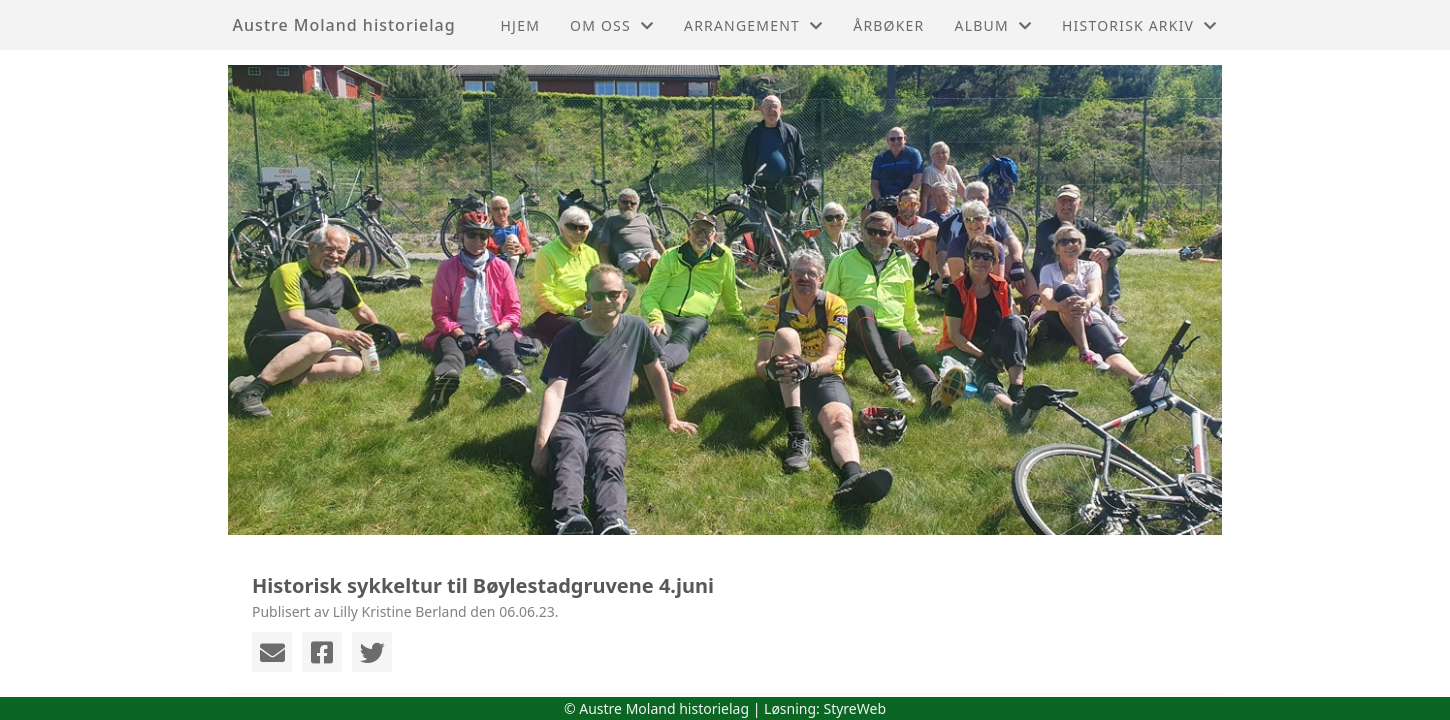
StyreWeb (854, 708)
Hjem (520, 25)
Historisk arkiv (1139, 25)
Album (994, 25)
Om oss (612, 25)
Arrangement (753, 25)
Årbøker (888, 25)
